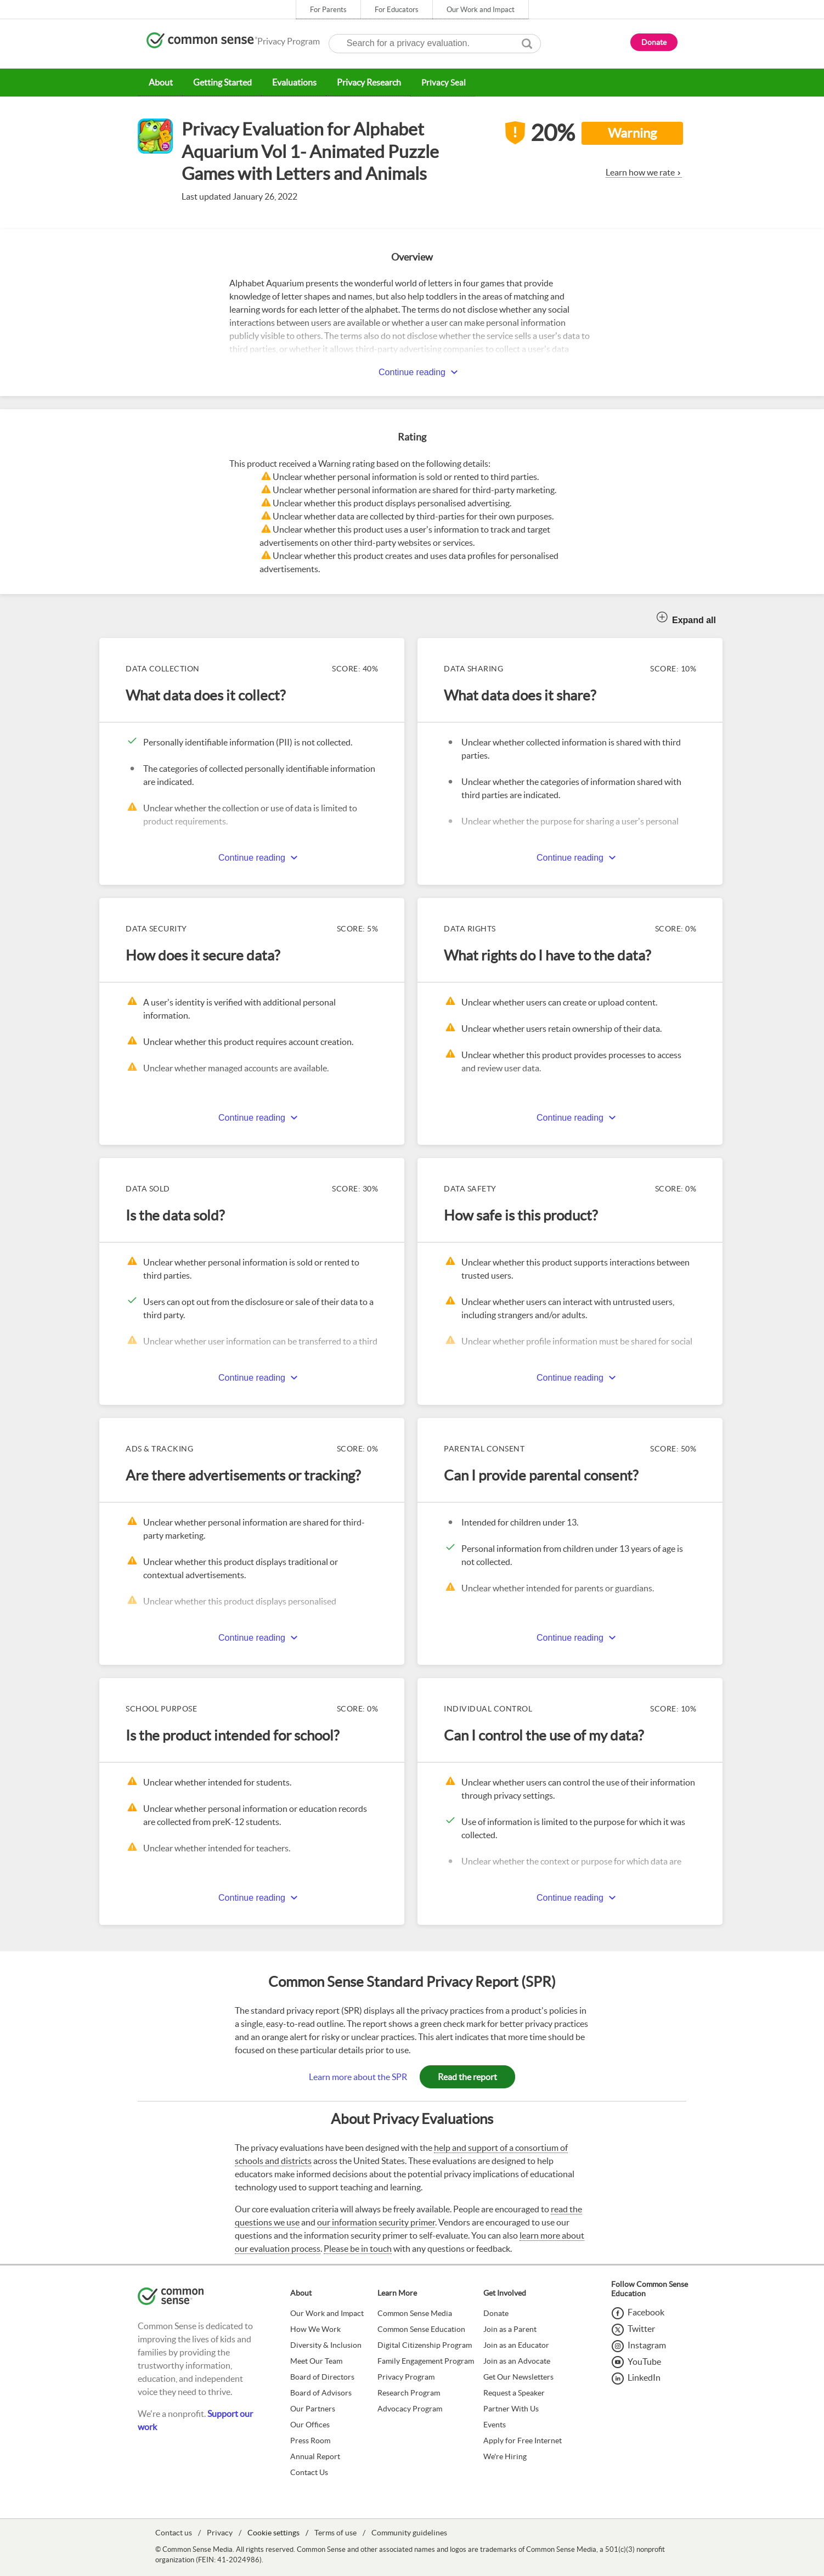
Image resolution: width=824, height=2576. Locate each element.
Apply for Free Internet (522, 2440)
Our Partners (312, 2408)
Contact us (173, 2532)
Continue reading (412, 371)
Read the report (467, 2076)
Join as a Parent (510, 2328)
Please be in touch (358, 2248)
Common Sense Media (414, 2312)
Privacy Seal (437, 82)
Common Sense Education (421, 2328)
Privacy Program (405, 2376)
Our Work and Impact (481, 9)
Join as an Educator (516, 2344)
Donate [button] (654, 42)
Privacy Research (362, 82)
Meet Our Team (316, 2360)
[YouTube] (636, 2361)
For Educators (397, 9)
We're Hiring (505, 2455)
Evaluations (289, 82)
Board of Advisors (321, 2392)
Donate (496, 2312)
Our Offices (310, 2424)
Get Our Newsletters (518, 2376)
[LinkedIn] (636, 2377)
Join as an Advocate (516, 2360)
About (160, 82)
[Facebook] (637, 2312)
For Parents (328, 9)
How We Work (315, 2328)
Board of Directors (322, 2376)
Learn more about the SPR (358, 2076)
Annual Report (315, 2455)
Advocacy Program (409, 2408)
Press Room (310, 2440)
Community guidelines (409, 2532)
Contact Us (309, 2471)
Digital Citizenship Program (424, 2344)
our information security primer (376, 2222)
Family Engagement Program (425, 2360)
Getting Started (219, 82)
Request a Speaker (514, 2392)
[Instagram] (638, 2344)
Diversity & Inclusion (326, 2344)
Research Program (408, 2392)
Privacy (220, 2532)
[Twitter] (633, 2328)
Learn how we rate (640, 172)
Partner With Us (511, 2408)
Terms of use (335, 2532)
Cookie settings (273, 2532)
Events (494, 2424)
